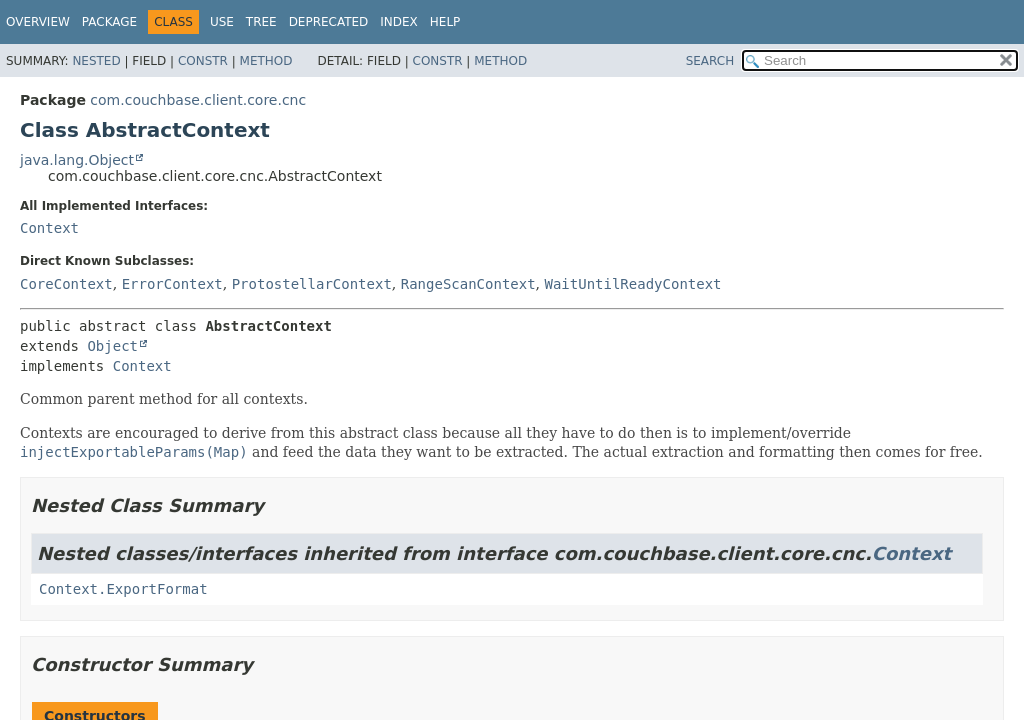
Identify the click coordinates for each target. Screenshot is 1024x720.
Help (445, 22)
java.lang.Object (77, 160)
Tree (261, 22)
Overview (38, 22)
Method (266, 61)
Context (49, 228)
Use (222, 22)
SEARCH (710, 61)
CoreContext (66, 284)
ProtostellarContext (312, 284)
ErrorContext (172, 284)
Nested (96, 61)
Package (109, 22)
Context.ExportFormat (123, 589)
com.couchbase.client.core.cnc (198, 100)
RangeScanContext (468, 284)
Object (112, 346)
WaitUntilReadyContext (633, 284)
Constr (203, 61)
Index (399, 22)
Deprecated (329, 22)
